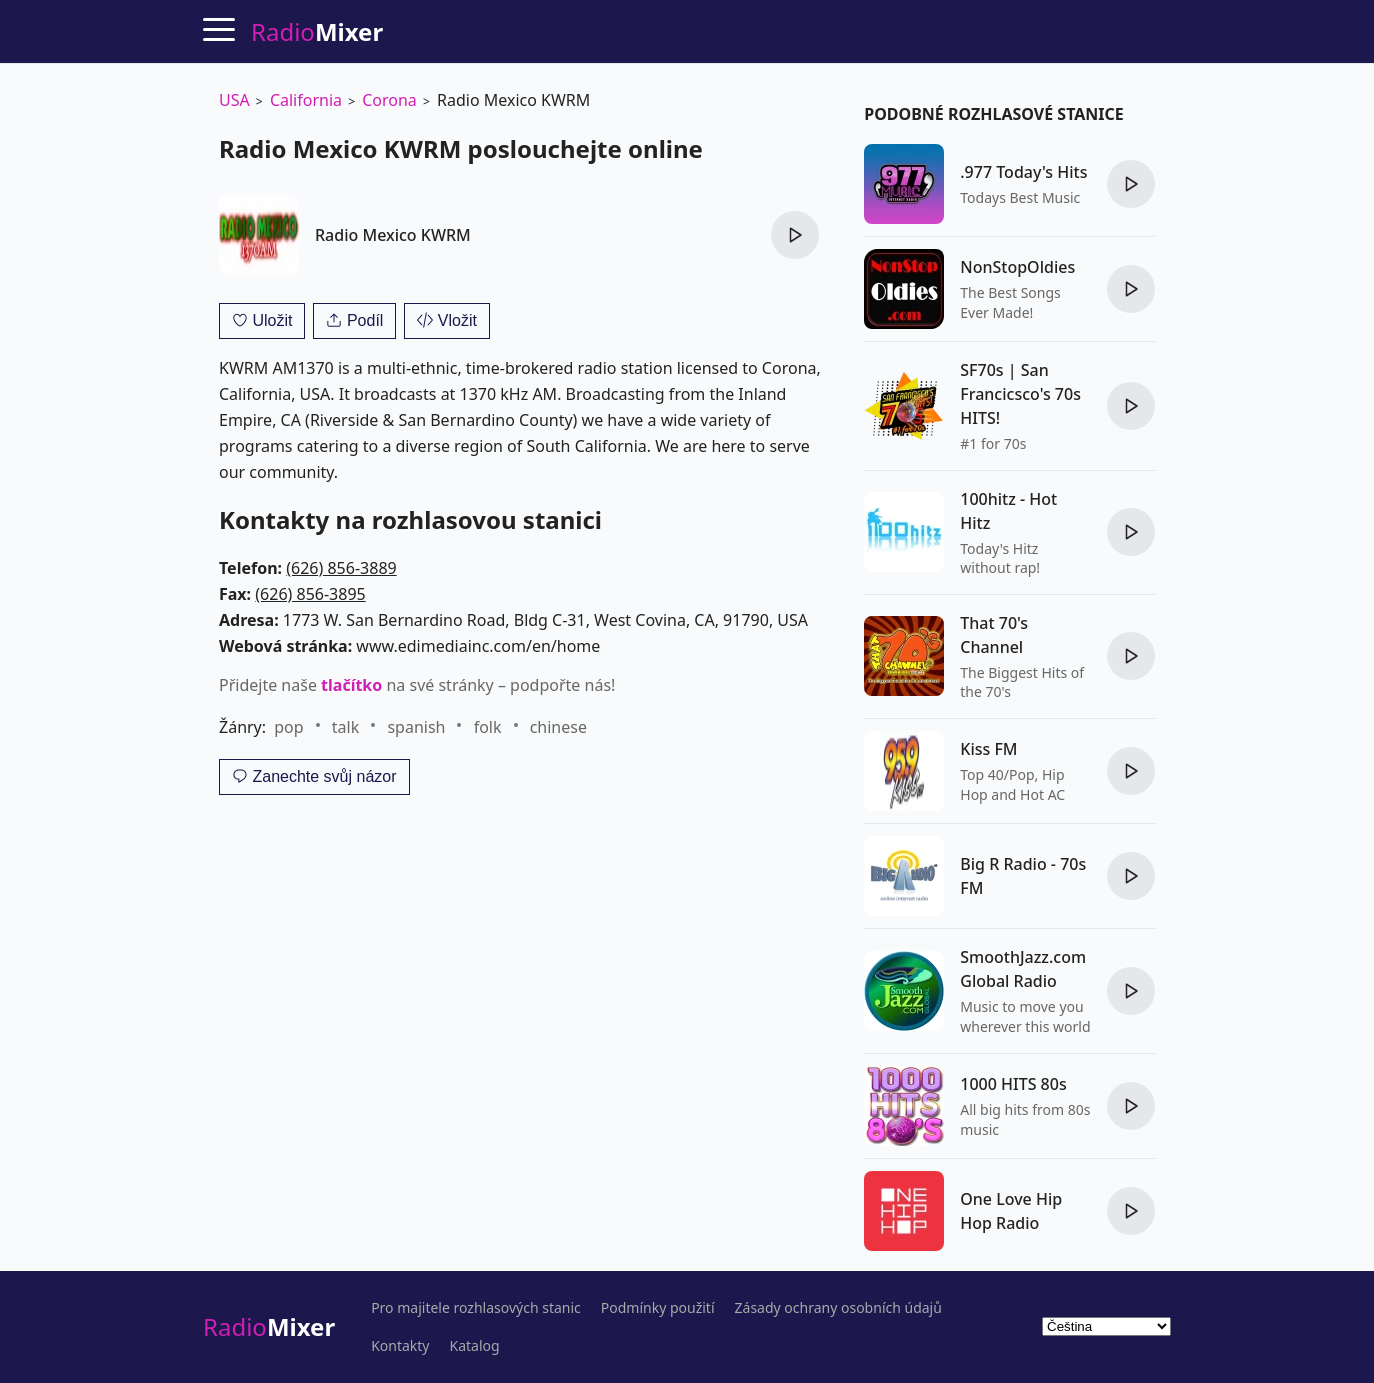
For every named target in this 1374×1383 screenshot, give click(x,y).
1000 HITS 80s (1013, 1084)
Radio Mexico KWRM (393, 235)
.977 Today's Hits (1023, 172)
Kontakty (400, 1346)
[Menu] (219, 29)
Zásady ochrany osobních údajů (838, 1308)
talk (345, 727)
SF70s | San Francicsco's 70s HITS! (1020, 394)
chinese (558, 727)
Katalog (475, 1346)
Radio (269, 1326)
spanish (416, 727)
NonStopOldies (1017, 267)
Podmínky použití (658, 1308)
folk (488, 727)
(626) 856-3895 (310, 594)
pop (288, 727)
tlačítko (351, 685)
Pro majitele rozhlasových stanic (476, 1308)
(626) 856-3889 (341, 568)
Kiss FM (988, 749)
